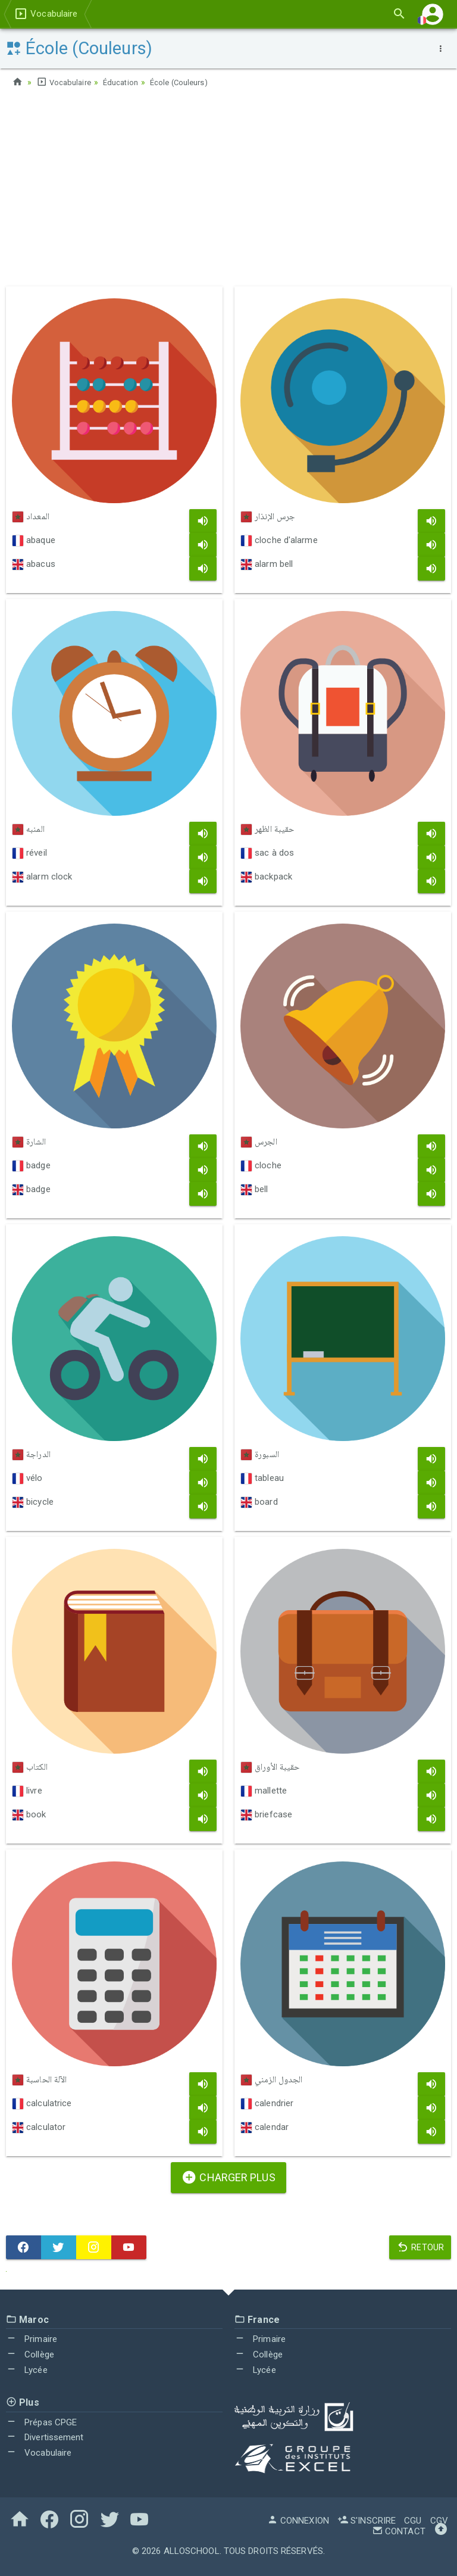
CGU (412, 2520)
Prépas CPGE (41, 2422)
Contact (398, 2531)
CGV (439, 2520)
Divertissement (45, 2437)
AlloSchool (192, 2551)
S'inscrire (366, 2520)
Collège (30, 2354)
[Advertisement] (228, 191)
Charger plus (228, 2177)
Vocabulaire (65, 82)
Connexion (298, 2520)
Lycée (27, 2370)
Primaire (31, 2339)
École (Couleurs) (187, 82)
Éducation (126, 82)
